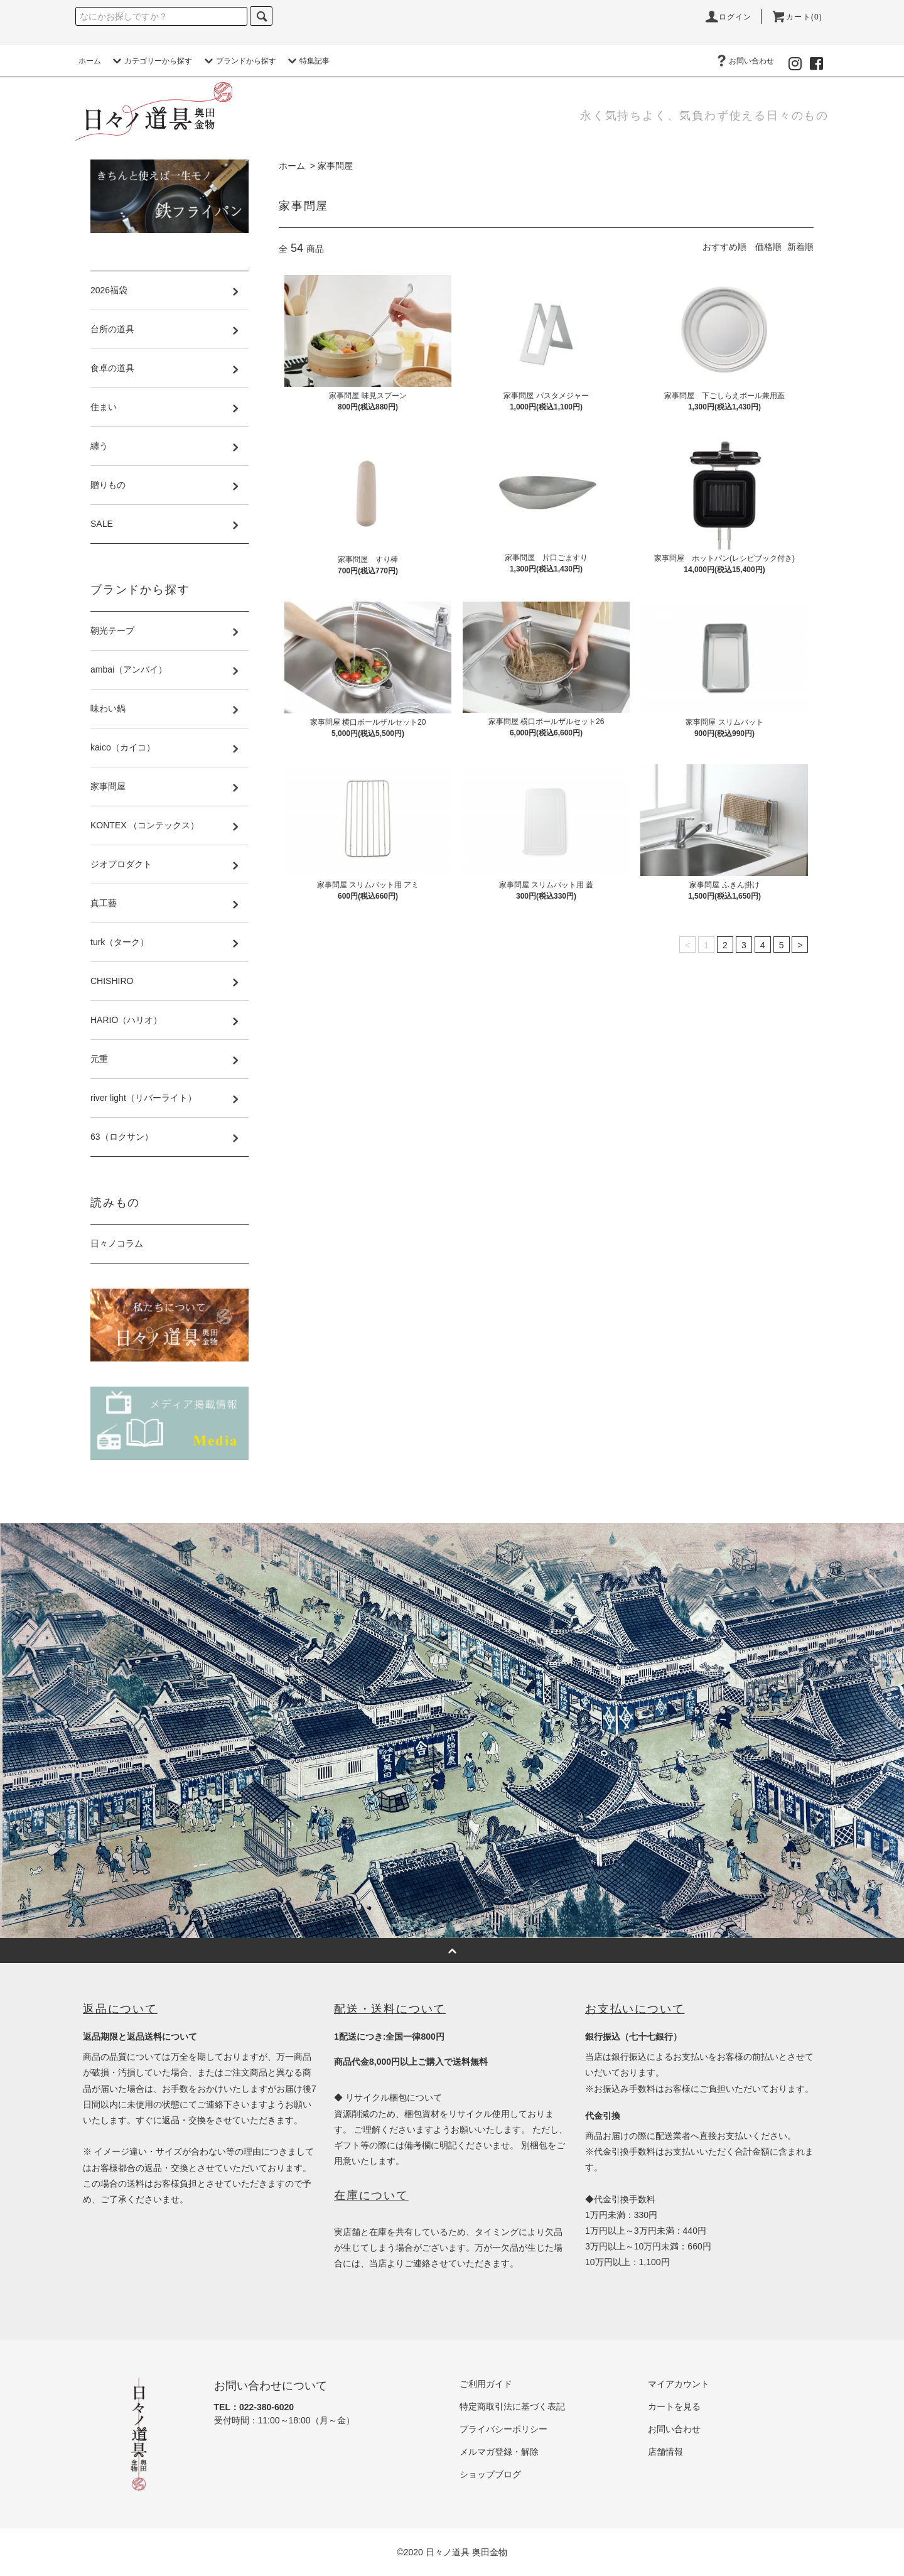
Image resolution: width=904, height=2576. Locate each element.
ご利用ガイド (486, 2384)
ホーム (89, 61)
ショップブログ (490, 2474)
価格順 (768, 247)
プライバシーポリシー (503, 2429)
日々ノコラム (116, 1243)
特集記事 (307, 61)
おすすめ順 (724, 247)
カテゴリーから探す (150, 61)
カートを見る (674, 2406)
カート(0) (796, 17)
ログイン (728, 17)
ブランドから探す (238, 61)
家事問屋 (335, 166)
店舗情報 (665, 2452)
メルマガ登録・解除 (499, 2452)
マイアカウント (678, 2384)
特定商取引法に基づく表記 (512, 2406)
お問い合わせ (744, 61)
